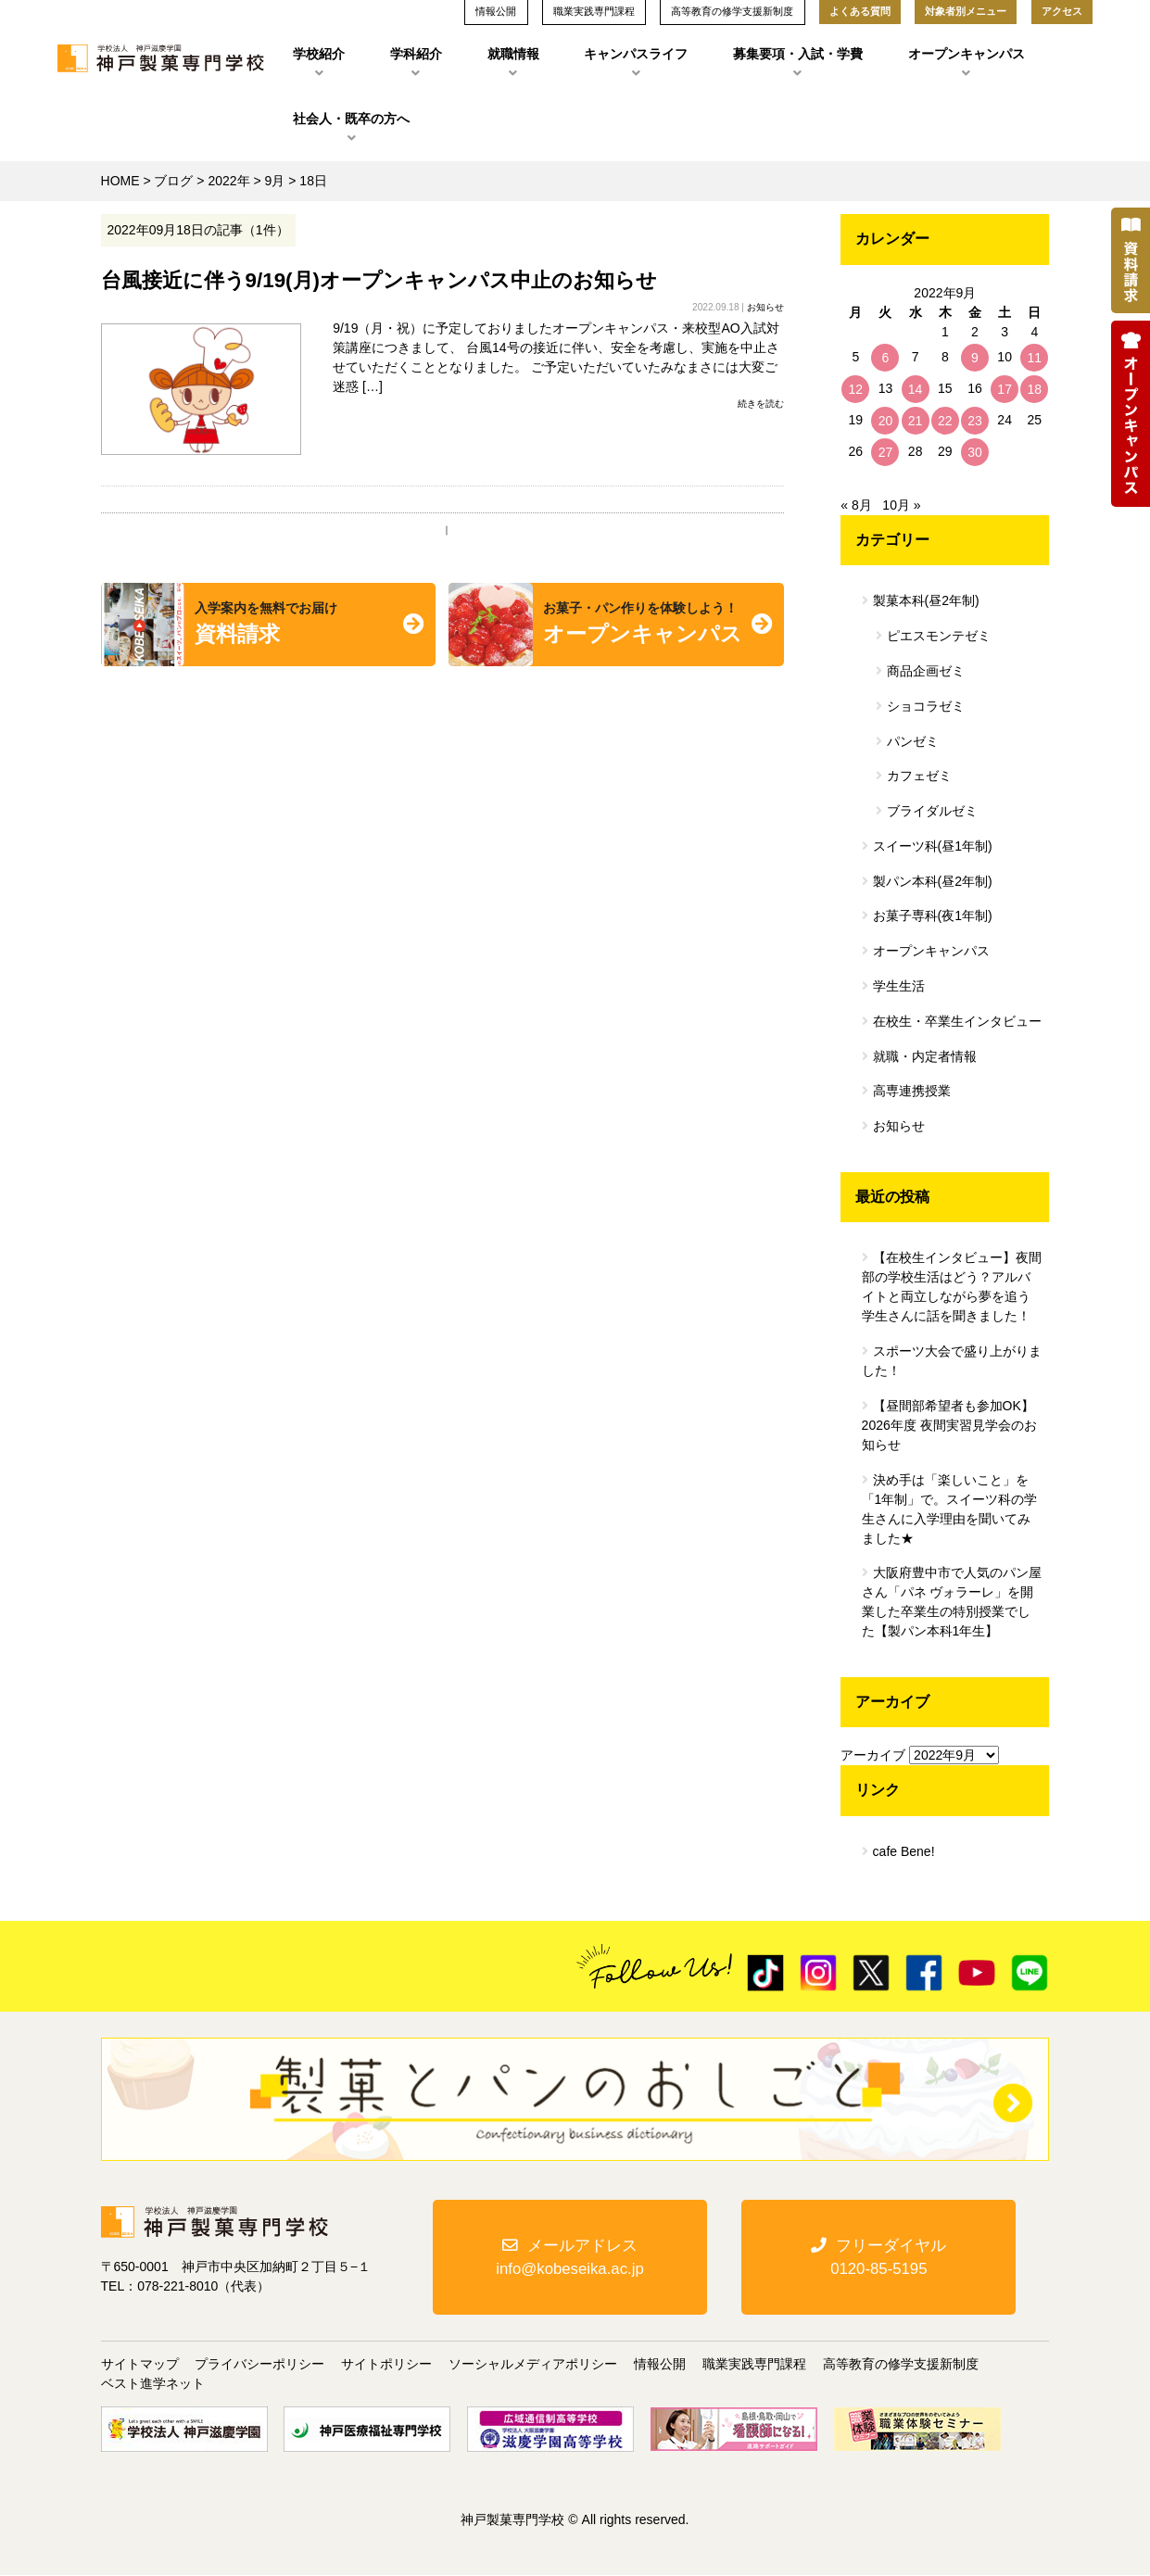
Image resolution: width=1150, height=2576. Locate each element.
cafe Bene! (904, 1851)
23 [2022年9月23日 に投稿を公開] (974, 420)
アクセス (1062, 11)
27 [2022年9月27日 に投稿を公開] (885, 452)
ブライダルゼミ (932, 810)
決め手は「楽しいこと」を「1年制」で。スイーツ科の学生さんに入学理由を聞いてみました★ (950, 1509)
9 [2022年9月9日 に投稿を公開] (975, 357)
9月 (275, 180)
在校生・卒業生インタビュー (957, 1021)
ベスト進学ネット (153, 2384)
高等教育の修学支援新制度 (901, 2364)
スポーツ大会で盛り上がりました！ (952, 1361)
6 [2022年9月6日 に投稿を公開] (886, 357)
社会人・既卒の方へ (351, 118)
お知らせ (765, 307)
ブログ (173, 180)
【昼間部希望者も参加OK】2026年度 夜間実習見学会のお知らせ (949, 1425)
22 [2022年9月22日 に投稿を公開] (945, 420)
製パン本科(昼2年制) (932, 881)
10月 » (901, 505)
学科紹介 (416, 53)
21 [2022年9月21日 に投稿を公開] (915, 420)
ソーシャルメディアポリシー (533, 2364)
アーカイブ (872, 1755)
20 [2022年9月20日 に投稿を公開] (885, 420)
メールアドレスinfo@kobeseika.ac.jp (570, 2257)
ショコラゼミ (926, 706)
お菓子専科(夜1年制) (932, 915)
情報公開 (660, 2364)
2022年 (228, 180)
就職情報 (513, 53)
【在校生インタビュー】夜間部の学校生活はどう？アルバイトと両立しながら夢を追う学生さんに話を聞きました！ (952, 1286)
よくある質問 (860, 11)
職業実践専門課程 (754, 2364)
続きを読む (761, 403)
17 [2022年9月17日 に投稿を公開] (1004, 389)
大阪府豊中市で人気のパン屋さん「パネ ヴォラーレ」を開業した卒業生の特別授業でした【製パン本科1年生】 (952, 1601)
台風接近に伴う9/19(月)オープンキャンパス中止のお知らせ (379, 280)
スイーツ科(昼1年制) (932, 846)
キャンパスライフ (636, 53)
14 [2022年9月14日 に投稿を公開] (915, 389)
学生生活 (899, 986)
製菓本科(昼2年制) (926, 600)
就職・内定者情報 (925, 1056)
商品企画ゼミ (926, 670)
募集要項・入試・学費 (798, 53)
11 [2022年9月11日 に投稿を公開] (1035, 357)
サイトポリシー (386, 2364)
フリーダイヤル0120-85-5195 (878, 2257)
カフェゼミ (919, 775)
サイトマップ (140, 2364)
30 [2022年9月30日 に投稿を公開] (974, 452)
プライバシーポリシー (259, 2364)
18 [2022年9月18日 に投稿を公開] (1035, 389)
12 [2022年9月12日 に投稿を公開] (855, 389)
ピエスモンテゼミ (939, 635)
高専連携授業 (912, 1090)
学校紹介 (319, 53)
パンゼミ (913, 741)
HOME (120, 180)
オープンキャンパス (966, 53)
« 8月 (855, 505)
